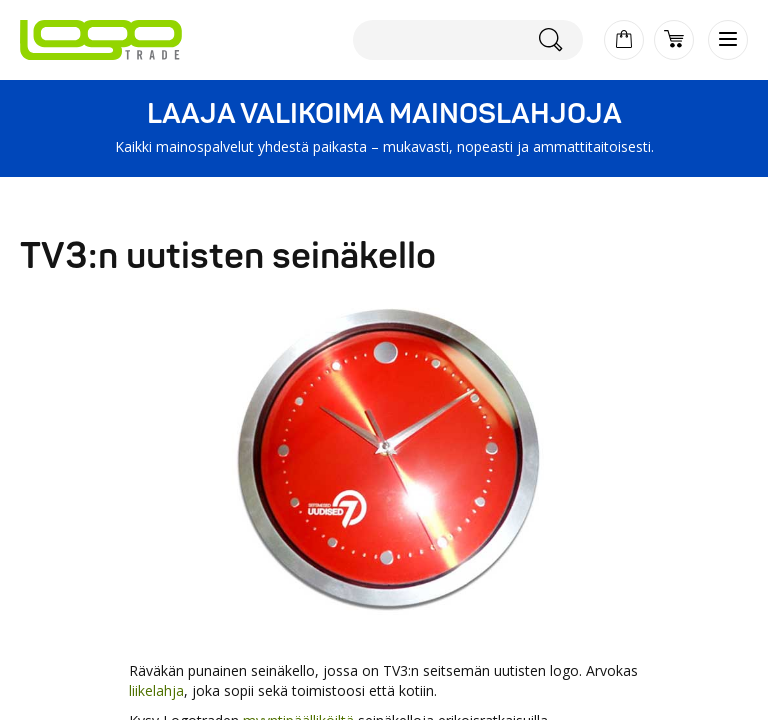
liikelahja (156, 690)
